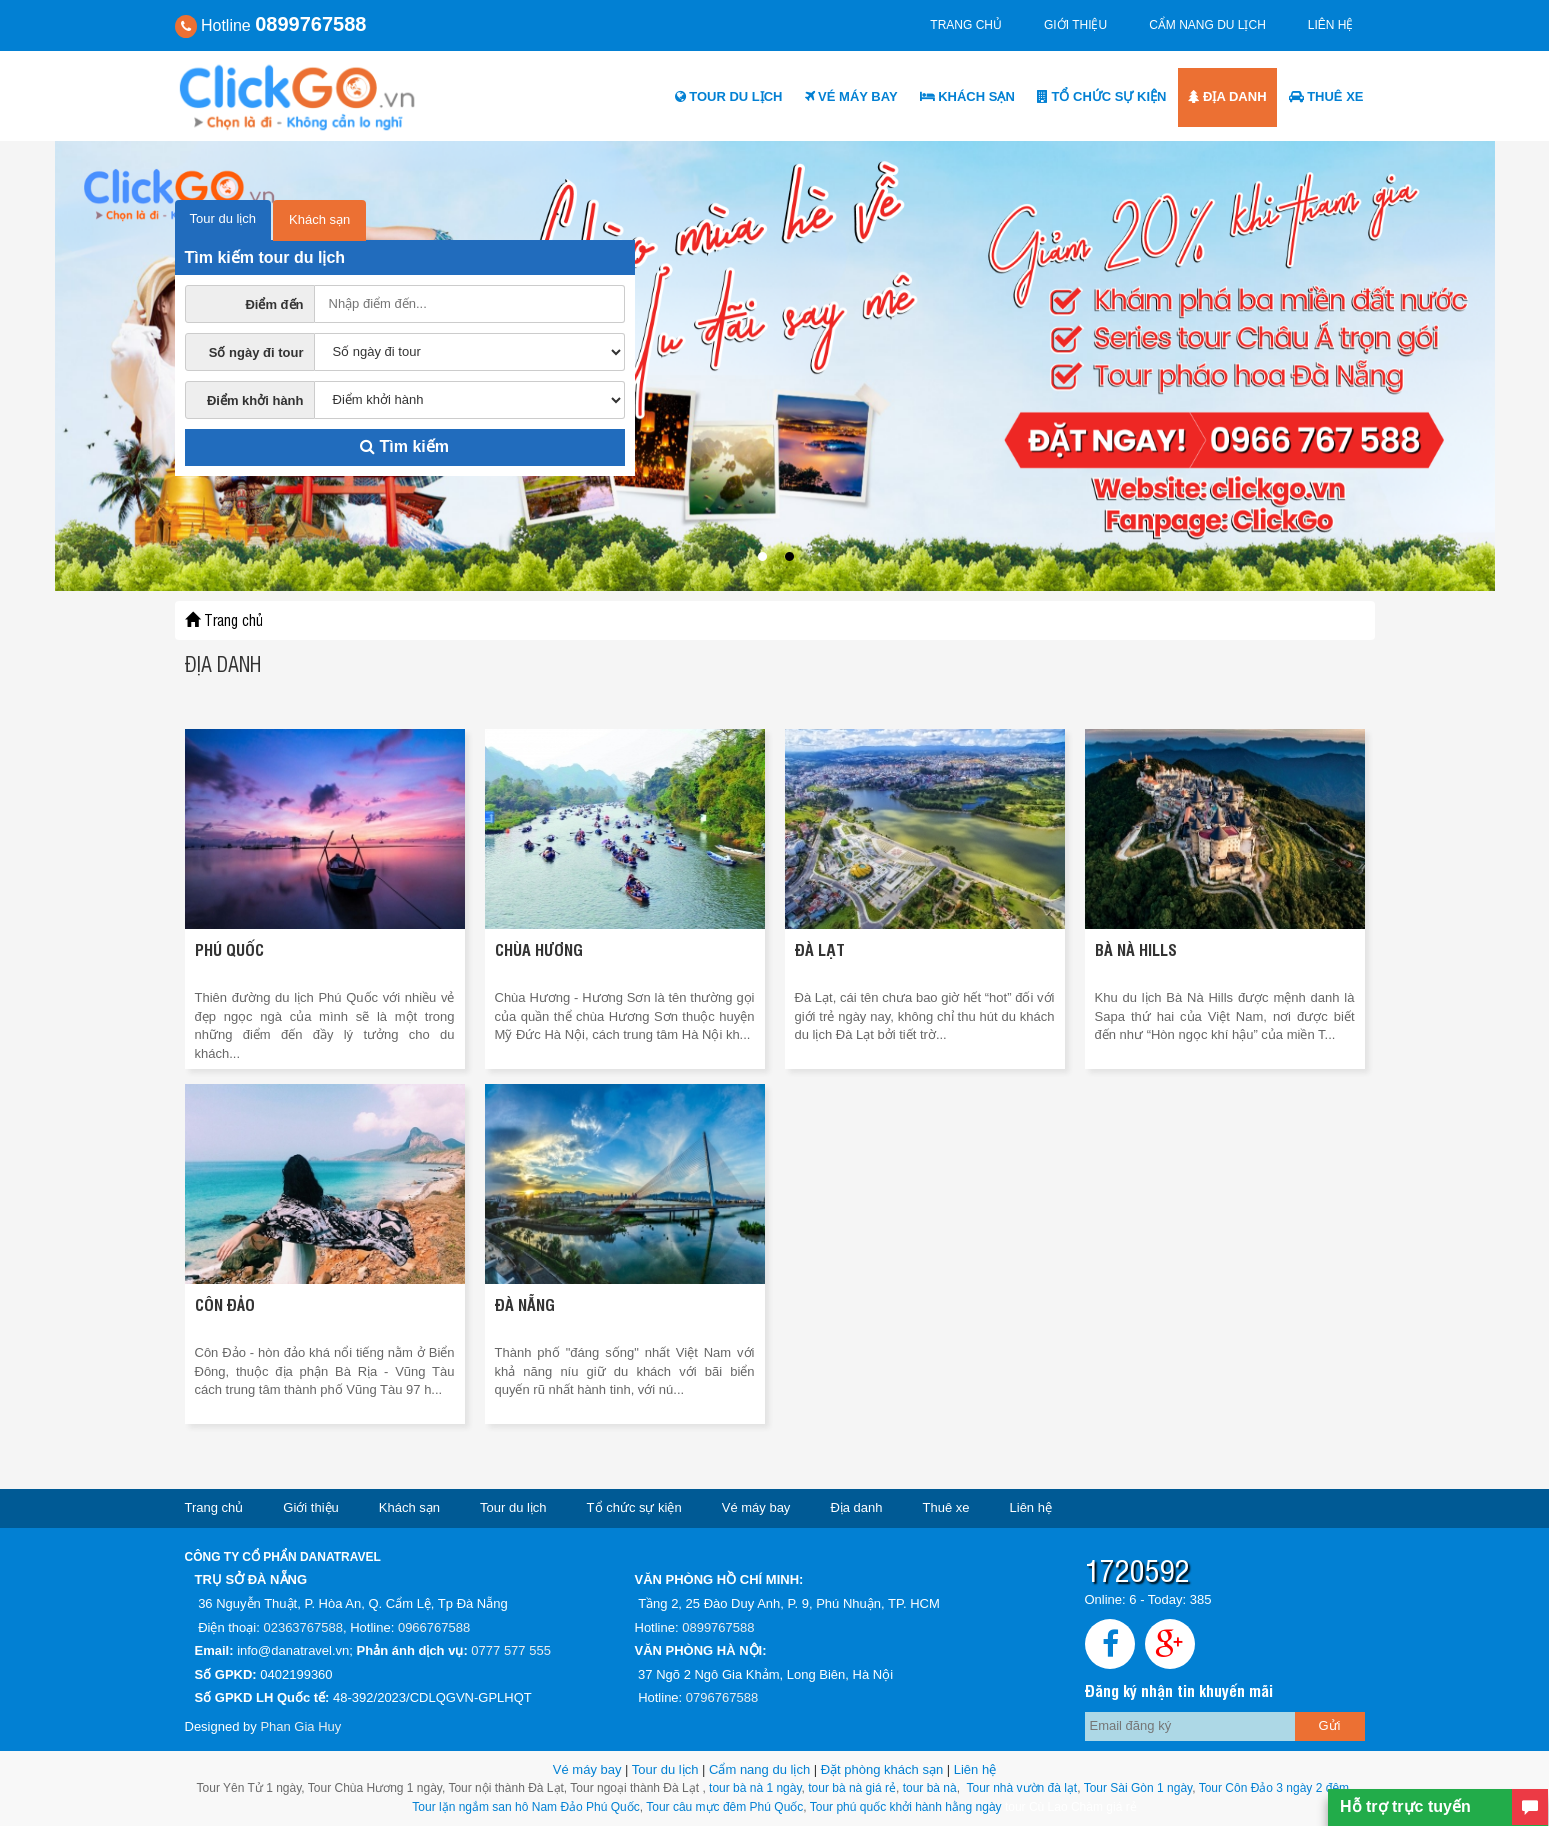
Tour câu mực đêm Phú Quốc (723, 1807)
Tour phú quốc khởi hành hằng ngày (906, 1807)
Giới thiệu (1075, 25)
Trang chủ (966, 25)
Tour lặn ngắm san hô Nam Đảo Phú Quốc (525, 1807)
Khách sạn (967, 96)
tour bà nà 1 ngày (755, 1788)
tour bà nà (930, 1788)
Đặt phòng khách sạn (882, 1769)
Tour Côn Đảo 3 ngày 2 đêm (1273, 1788)
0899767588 (718, 1627)
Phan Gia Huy (300, 1726)
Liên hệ (1331, 25)
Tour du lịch (729, 96)
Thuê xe (1326, 96)
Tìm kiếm (404, 446)
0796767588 (722, 1697)
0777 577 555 (511, 1650)
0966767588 (434, 1627)
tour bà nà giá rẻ (852, 1788)
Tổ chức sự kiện (1102, 96)
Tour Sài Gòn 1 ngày (1138, 1788)
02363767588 (303, 1627)
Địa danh (1227, 96)
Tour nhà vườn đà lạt (1021, 1788)
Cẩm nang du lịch (1207, 25)
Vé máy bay (851, 96)
